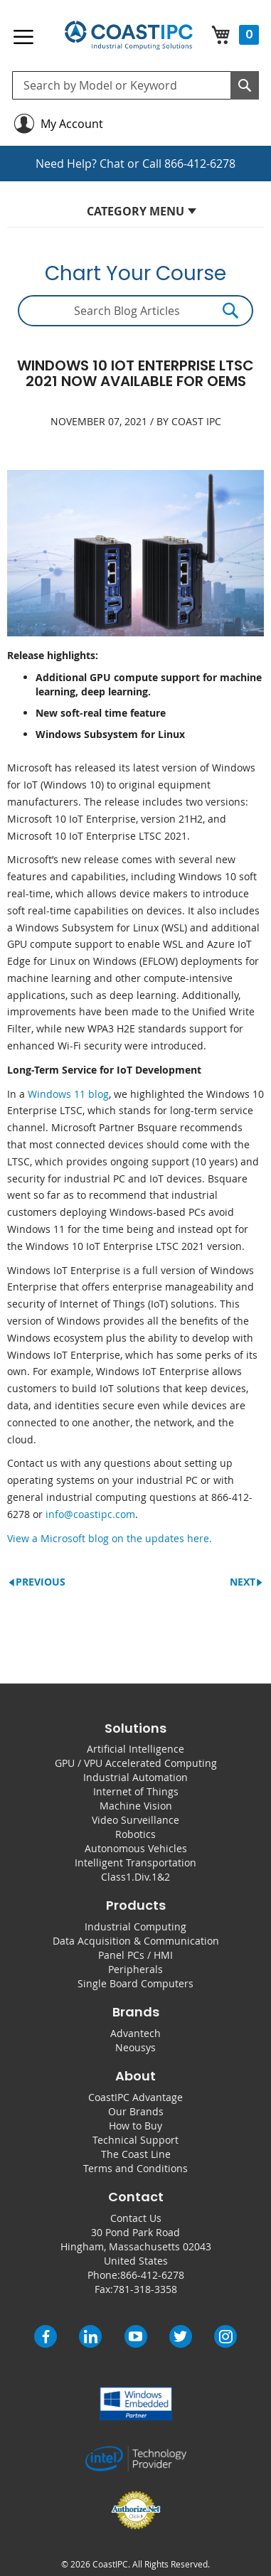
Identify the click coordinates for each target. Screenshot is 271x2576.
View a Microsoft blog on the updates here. (109, 1538)
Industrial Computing (135, 1926)
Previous (40, 1581)
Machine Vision (136, 1805)
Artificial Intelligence (135, 1748)
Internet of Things (136, 1791)
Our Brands (136, 2111)
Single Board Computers (135, 1983)
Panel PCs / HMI (135, 1955)
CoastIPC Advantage (135, 2097)
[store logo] (128, 35)
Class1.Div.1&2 (135, 1876)
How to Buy (135, 2125)
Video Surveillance (135, 1820)
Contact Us (135, 2218)
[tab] (135, 215)
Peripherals (135, 1969)
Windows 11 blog (68, 1094)
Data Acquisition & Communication (136, 1940)
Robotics (135, 1834)
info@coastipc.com (90, 1514)
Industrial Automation (135, 1777)
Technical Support (135, 2140)
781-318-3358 (145, 2289)
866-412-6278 (199, 163)
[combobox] (135, 85)
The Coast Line (136, 2154)
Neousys (135, 2047)
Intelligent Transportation (135, 1862)
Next (242, 1581)
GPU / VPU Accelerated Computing (136, 1763)
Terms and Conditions (135, 2168)
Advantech (135, 2033)
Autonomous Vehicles (136, 1848)
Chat (112, 163)
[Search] (244, 85)
